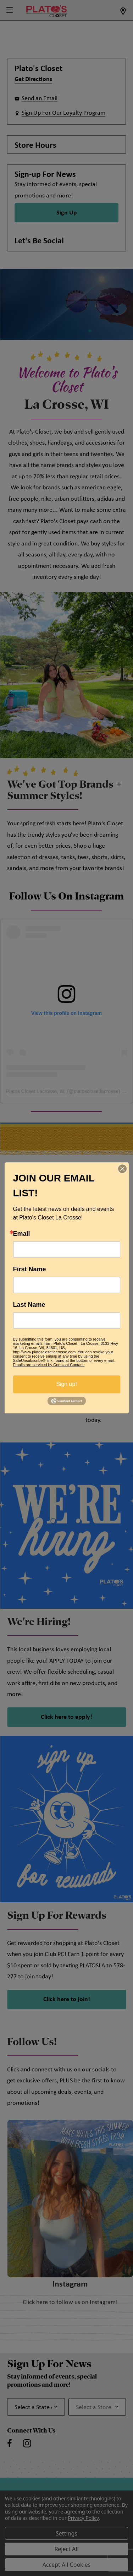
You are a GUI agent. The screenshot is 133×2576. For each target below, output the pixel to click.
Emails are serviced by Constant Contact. (49, 1365)
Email (21, 1233)
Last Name (29, 1304)
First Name (29, 1269)
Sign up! (66, 1384)
